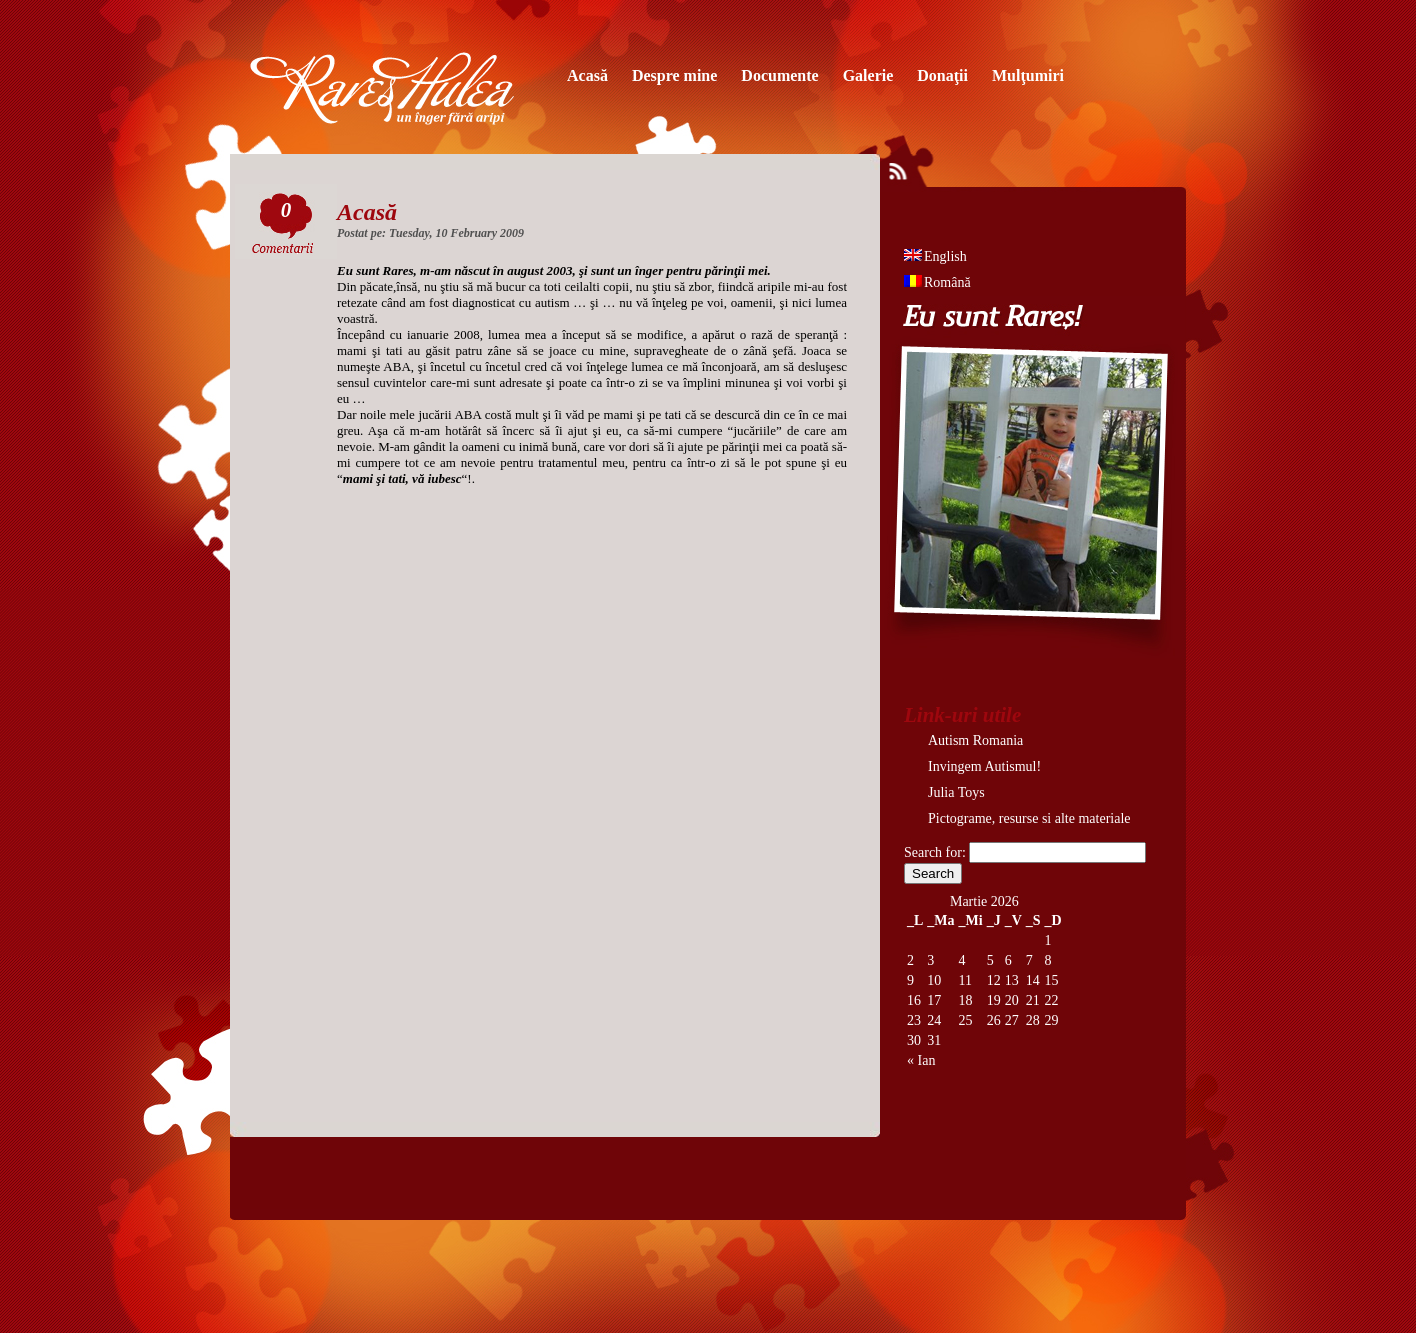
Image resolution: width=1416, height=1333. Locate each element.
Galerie (868, 75)
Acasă (587, 75)
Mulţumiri (1028, 75)
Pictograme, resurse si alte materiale (1029, 818)
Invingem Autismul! (984, 766)
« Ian (921, 1060)
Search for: (935, 852)
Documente (779, 75)
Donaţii (942, 75)
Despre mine (674, 75)
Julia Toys (956, 792)
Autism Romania (975, 740)
